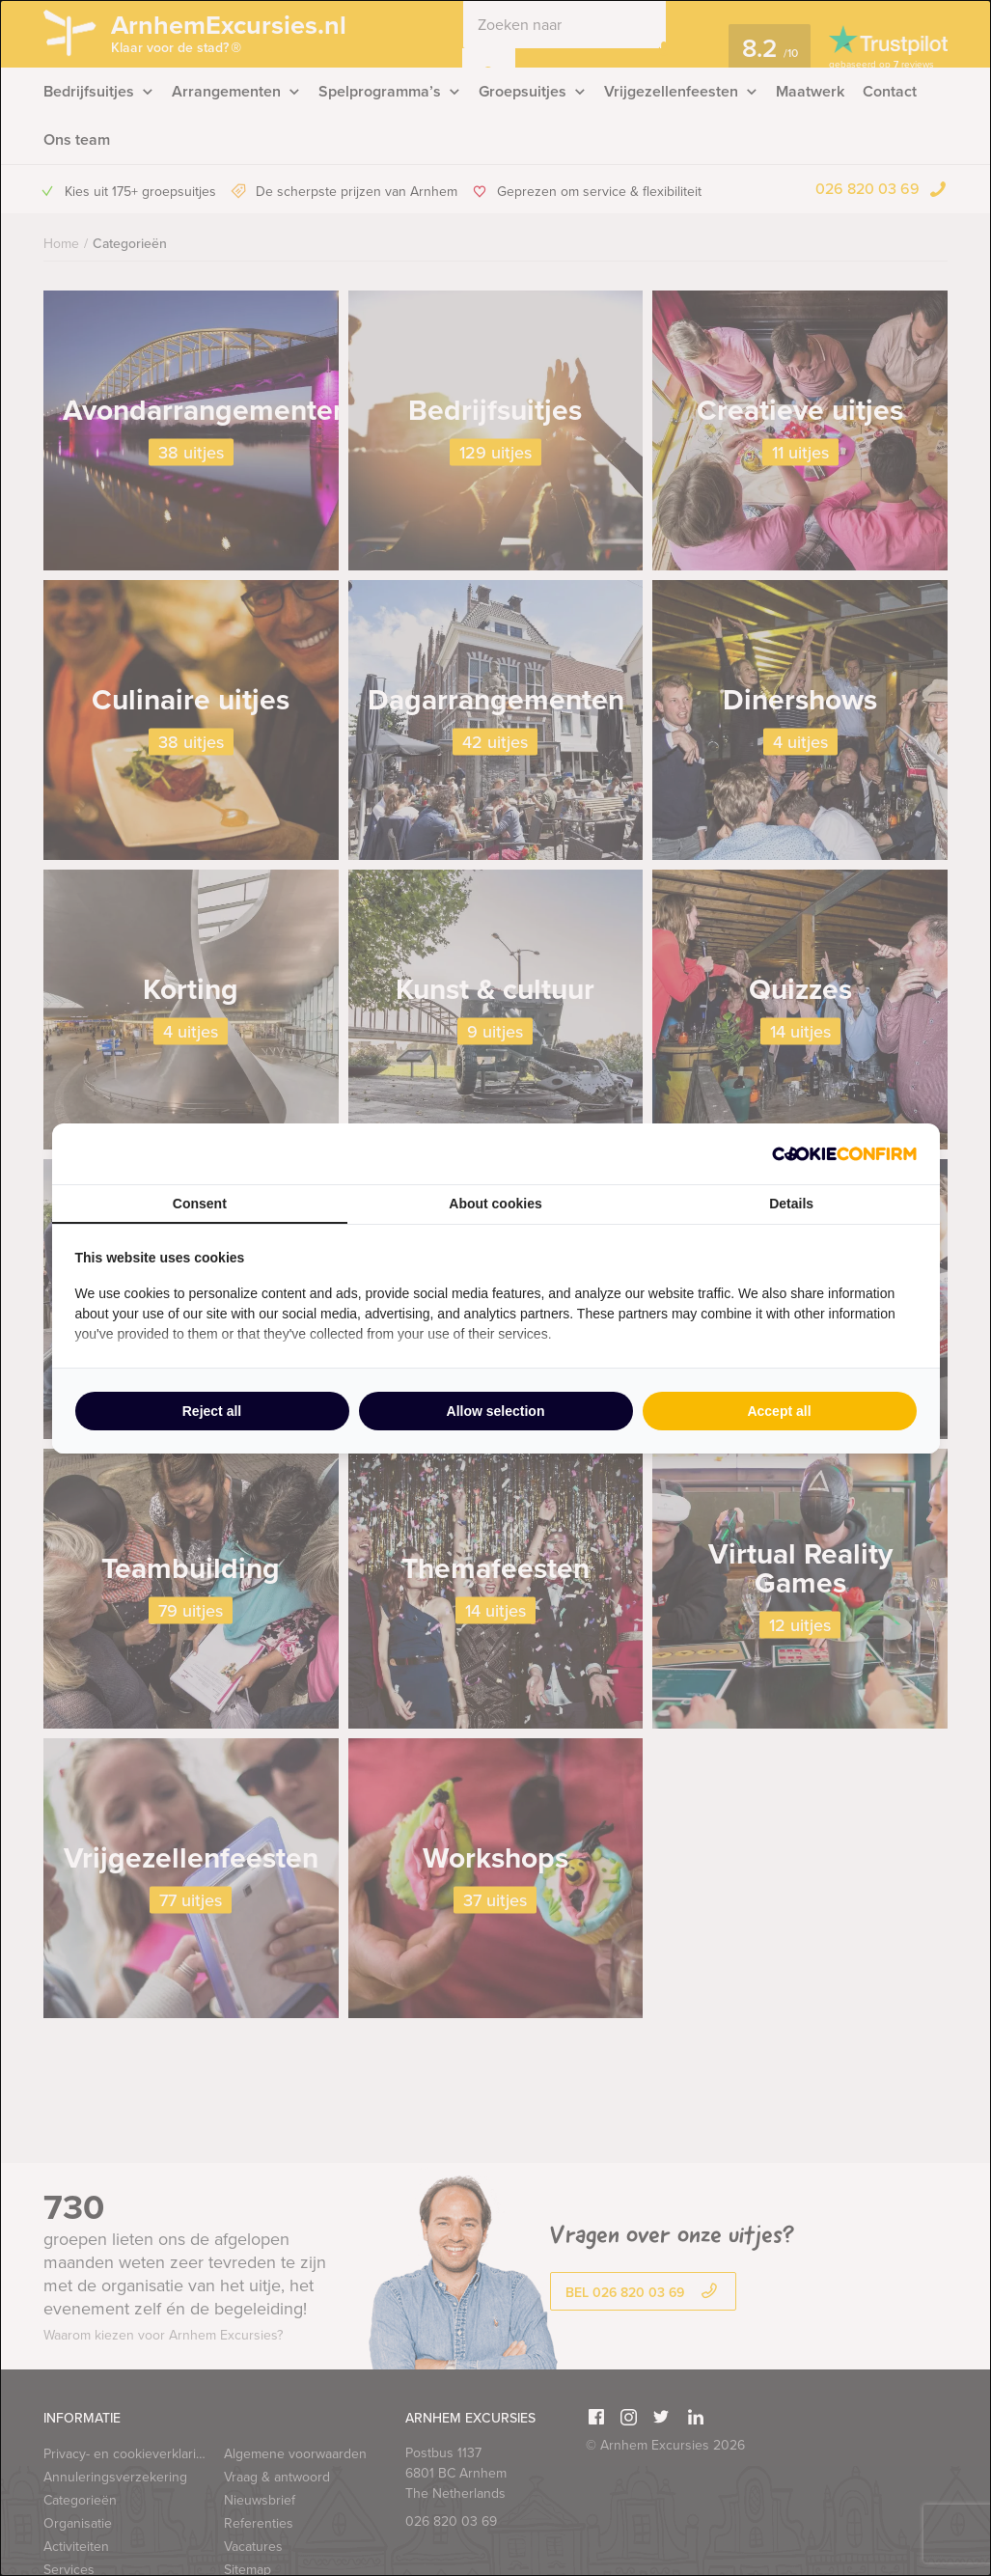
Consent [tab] (200, 1203)
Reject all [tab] (211, 1411)
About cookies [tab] (495, 1203)
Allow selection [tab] (496, 1411)
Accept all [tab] (779, 1411)
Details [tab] (791, 1203)
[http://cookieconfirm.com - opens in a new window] (844, 1154)
